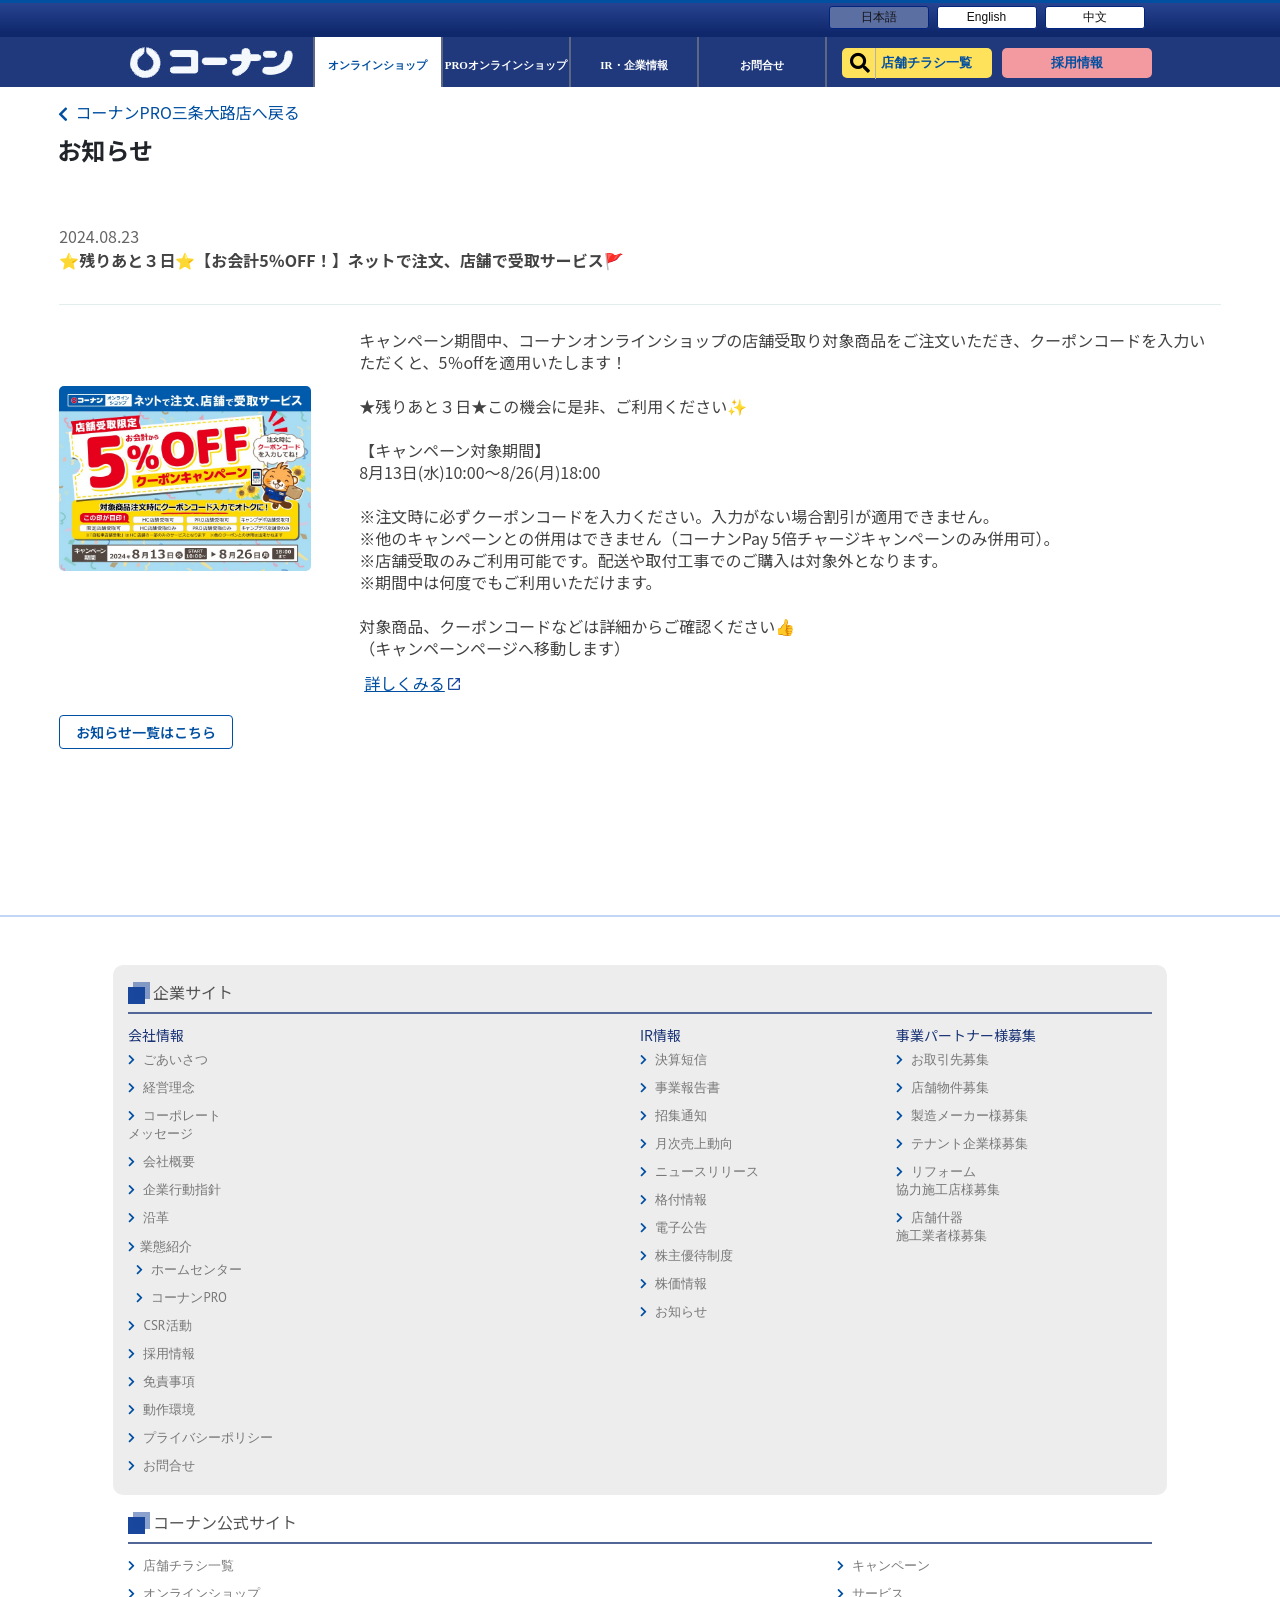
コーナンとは (1078, 1231)
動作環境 (674, 1175)
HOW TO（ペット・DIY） (918, 1259)
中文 (1095, 17)
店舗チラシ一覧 (891, 1119)
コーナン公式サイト (928, 1076)
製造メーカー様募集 (538, 1199)
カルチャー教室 (891, 1315)
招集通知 (338, 1199)
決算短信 (338, 1143)
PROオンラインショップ (916, 1175)
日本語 (879, 17)
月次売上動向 (351, 1227)
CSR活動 (167, 1409)
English (986, 17)
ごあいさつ (175, 1143)
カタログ (1065, 1175)
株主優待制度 (351, 1339)
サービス (1065, 1147)
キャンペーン (1078, 1119)
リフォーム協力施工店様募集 (516, 1264)
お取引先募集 (519, 1143)
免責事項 (674, 1147)
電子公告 (338, 1311)
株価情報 (338, 1367)
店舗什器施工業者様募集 (509, 1310)
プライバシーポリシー (713, 1203)
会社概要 (169, 1245)
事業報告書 (344, 1171)
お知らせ (338, 1395)
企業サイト (193, 1076)
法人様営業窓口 (891, 1203)
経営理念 (169, 1171)
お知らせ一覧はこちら (146, 732)
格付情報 (338, 1283)
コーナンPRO (188, 1381)
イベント (872, 1231)
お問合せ (674, 1231)
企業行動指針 (182, 1273)
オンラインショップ (904, 1147)
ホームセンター (196, 1353)
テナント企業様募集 (538, 1227)
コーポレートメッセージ (174, 1208)
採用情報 (674, 1119)
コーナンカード (1084, 1203)
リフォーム (878, 1287)
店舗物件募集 (519, 1171)
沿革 (156, 1301)
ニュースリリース (364, 1255)
